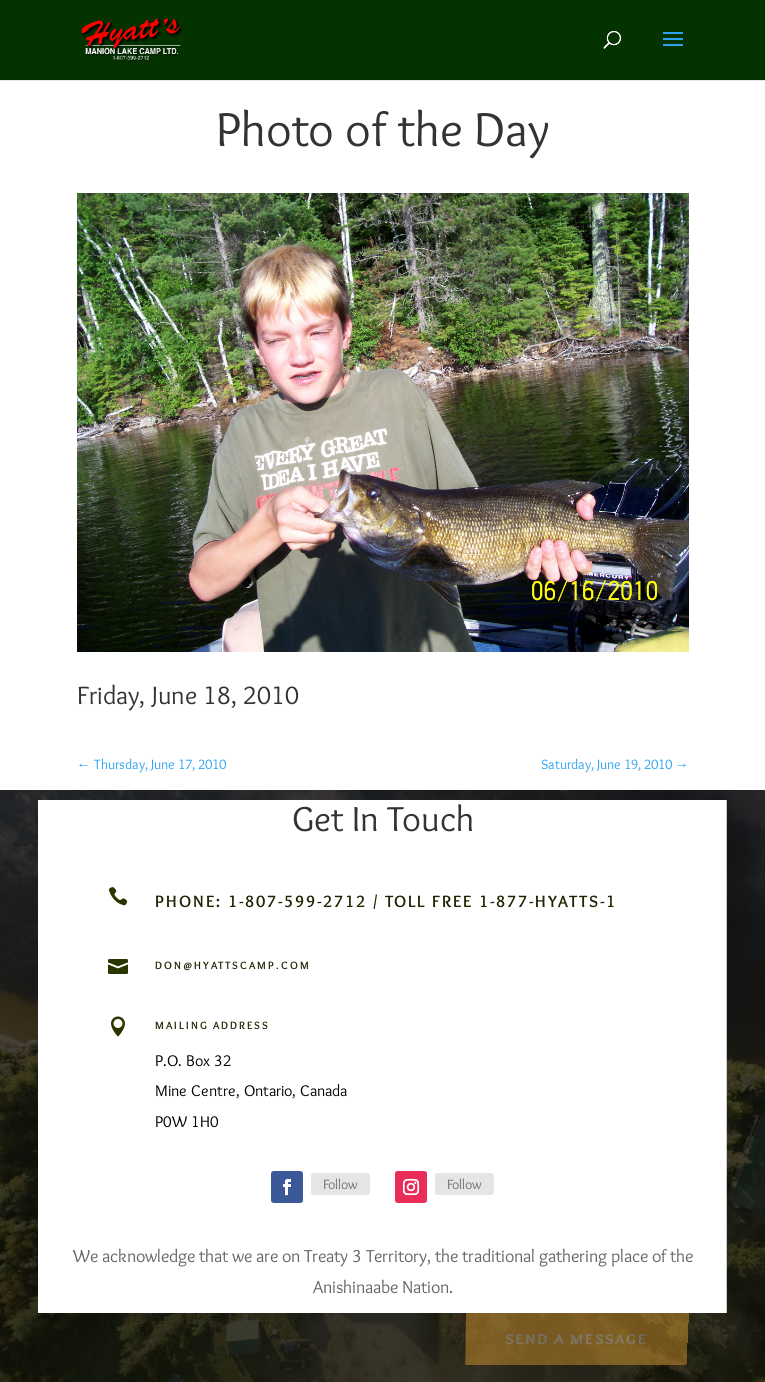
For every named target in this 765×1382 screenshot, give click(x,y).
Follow (340, 1184)
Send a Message (575, 1336)
